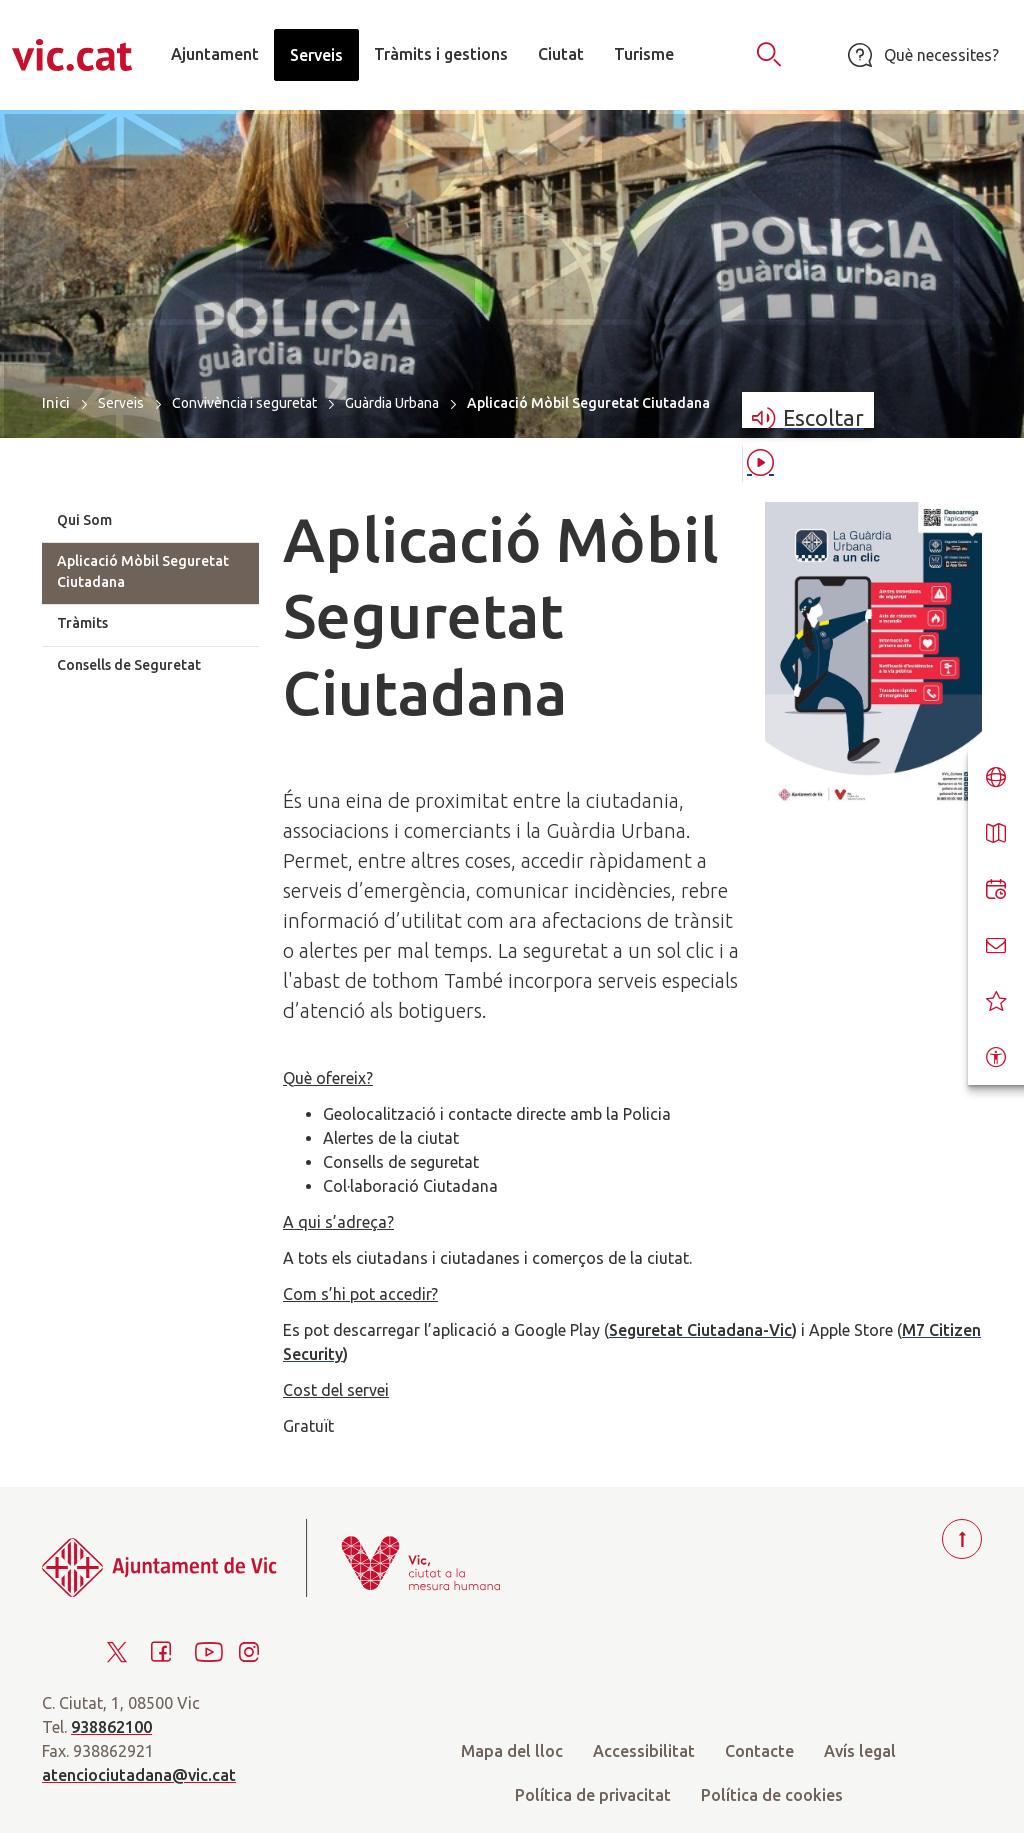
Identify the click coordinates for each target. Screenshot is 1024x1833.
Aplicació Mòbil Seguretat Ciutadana (143, 571)
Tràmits (82, 623)
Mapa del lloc (512, 1751)
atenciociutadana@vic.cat (139, 1775)
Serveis (121, 403)
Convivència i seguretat (244, 403)
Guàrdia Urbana (392, 403)
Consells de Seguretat (129, 665)
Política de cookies (772, 1795)
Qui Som (84, 520)
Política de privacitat (593, 1795)
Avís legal (860, 1751)
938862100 (111, 1727)
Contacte (759, 1751)
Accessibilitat (644, 1751)
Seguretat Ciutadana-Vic (700, 1330)
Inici (56, 402)
